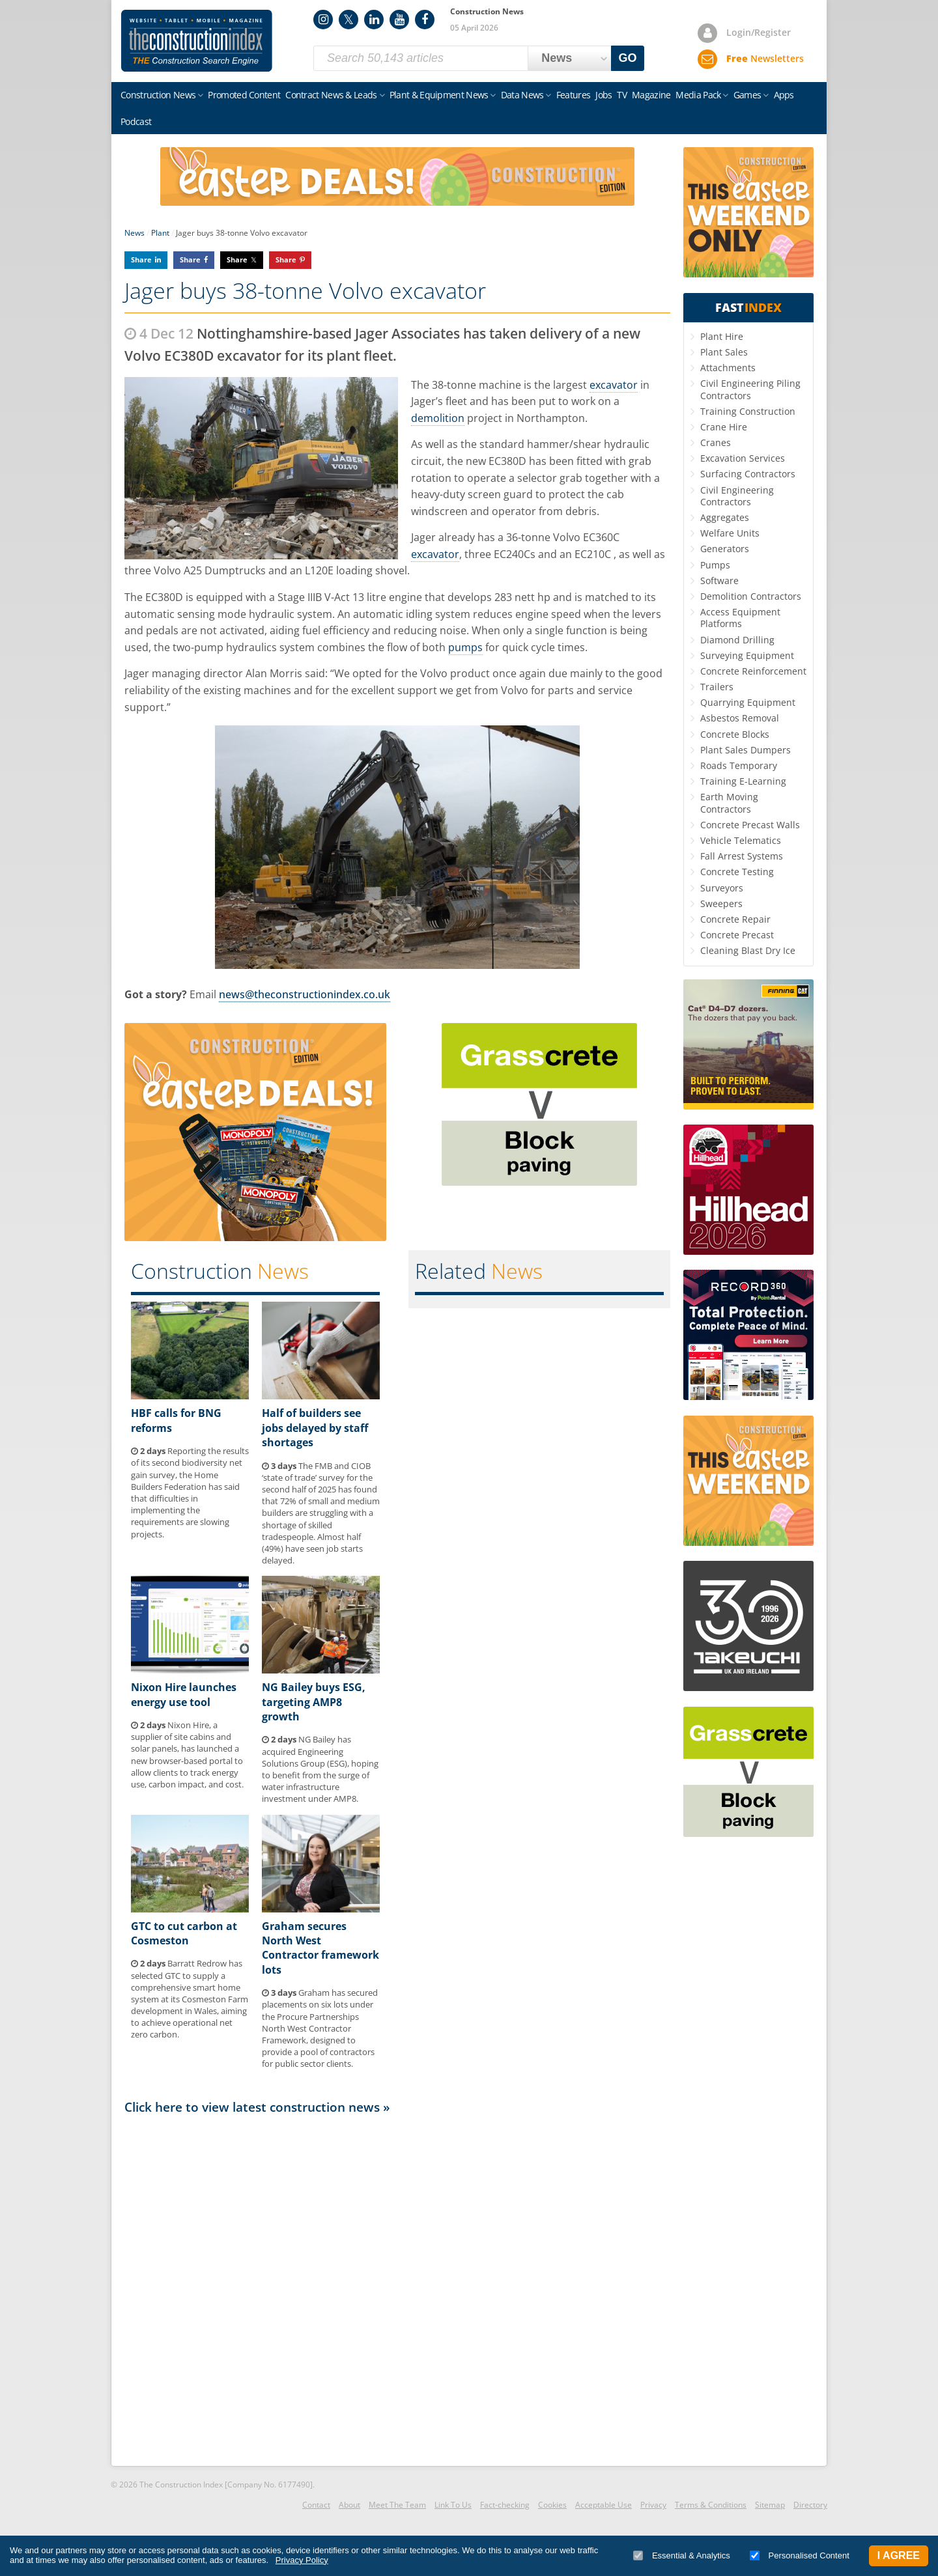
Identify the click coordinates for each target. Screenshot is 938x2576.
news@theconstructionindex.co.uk (304, 994)
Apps (784, 95)
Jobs (603, 95)
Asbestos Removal (739, 718)
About (349, 2504)
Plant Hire (721, 336)
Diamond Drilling (737, 640)
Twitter (348, 19)
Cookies (552, 2504)
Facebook (424, 19)
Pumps (715, 565)
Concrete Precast (737, 935)
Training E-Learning (743, 781)
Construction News (158, 95)
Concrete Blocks (734, 734)
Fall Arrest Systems (741, 856)
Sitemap (770, 2504)
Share (141, 259)
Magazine (651, 95)
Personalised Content (799, 2555)
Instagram (323, 19)
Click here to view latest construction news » (257, 2107)
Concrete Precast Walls (750, 825)
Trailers (716, 686)
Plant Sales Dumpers (745, 750)
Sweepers (721, 903)
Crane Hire (723, 427)
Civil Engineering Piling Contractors (750, 389)
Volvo (566, 537)
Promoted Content (244, 95)
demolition (437, 418)
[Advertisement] (397, 2289)
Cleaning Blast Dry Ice (747, 950)
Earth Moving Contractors (729, 803)
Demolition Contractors (750, 596)
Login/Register (758, 32)
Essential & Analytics (681, 2555)
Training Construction (747, 411)
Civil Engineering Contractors (737, 496)
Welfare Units (730, 533)
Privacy (653, 2504)
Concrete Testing (737, 871)
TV (622, 95)
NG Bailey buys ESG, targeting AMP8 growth (313, 1702)
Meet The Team (397, 2504)
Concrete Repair (735, 919)
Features (573, 95)
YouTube (399, 19)
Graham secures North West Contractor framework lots (320, 1948)
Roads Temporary (738, 765)
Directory (810, 2504)
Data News (522, 95)
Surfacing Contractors (747, 474)
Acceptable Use (603, 2504)
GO (628, 57)
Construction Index (196, 41)
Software (719, 580)
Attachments (728, 367)
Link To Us (453, 2504)
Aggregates (724, 517)
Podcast (136, 121)
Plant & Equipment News (439, 95)
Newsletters (765, 58)
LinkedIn (374, 19)
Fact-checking (505, 2504)
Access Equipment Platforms (740, 618)
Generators (724, 548)
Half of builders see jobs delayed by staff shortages (315, 1427)
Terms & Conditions (710, 2504)
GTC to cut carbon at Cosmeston (184, 1933)
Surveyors (721, 888)
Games (747, 95)
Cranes (715, 442)
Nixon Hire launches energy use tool (183, 1694)
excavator (614, 385)
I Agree (898, 2555)
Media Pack (697, 95)
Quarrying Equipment (747, 702)
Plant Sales (724, 352)
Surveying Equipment (747, 655)
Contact (316, 2504)
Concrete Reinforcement (753, 671)
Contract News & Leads (331, 95)
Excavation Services (742, 458)
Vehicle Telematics (740, 840)
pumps (465, 647)
